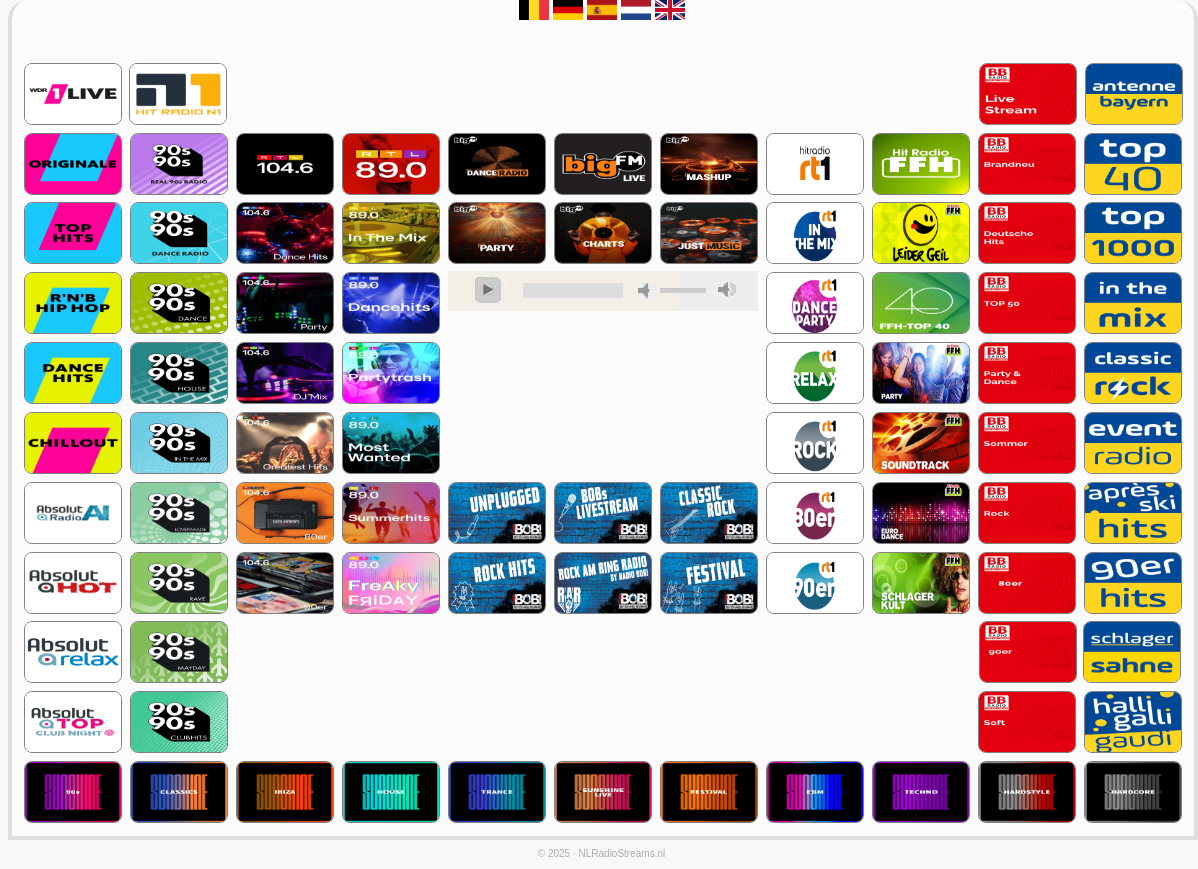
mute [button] (647, 290)
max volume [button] (727, 289)
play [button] (488, 291)
